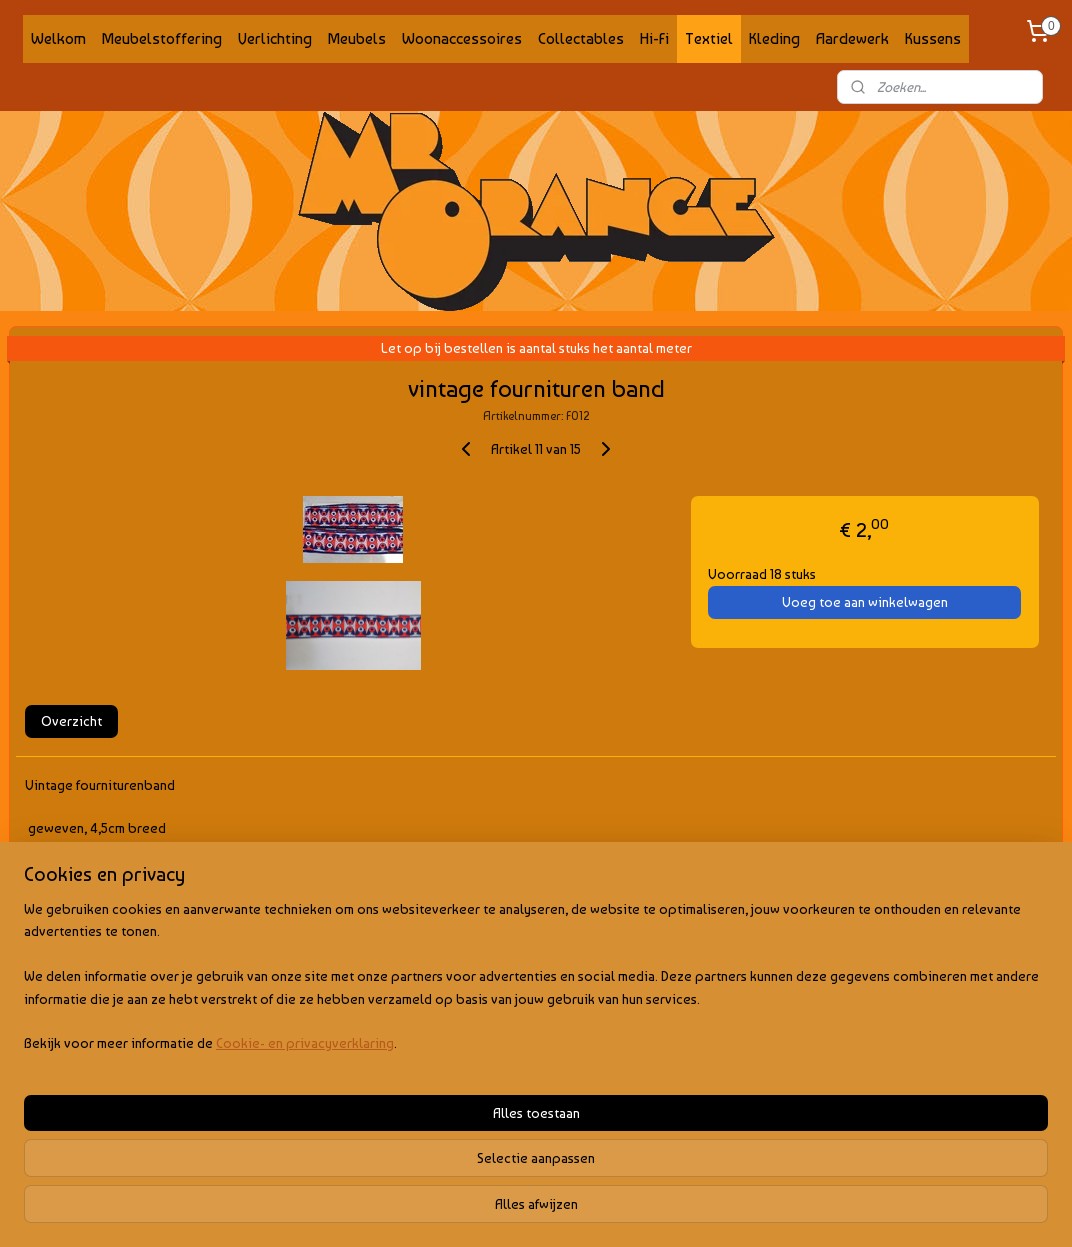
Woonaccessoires (462, 38)
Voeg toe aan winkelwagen (865, 602)
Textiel (709, 38)
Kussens (933, 38)
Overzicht (71, 721)
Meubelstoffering (162, 38)
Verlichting (275, 38)
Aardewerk (852, 38)
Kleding (774, 38)
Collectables (581, 38)
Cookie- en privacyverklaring (305, 1212)
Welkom (58, 38)
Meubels (357, 38)
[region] (404, 1145)
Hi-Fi (654, 38)
